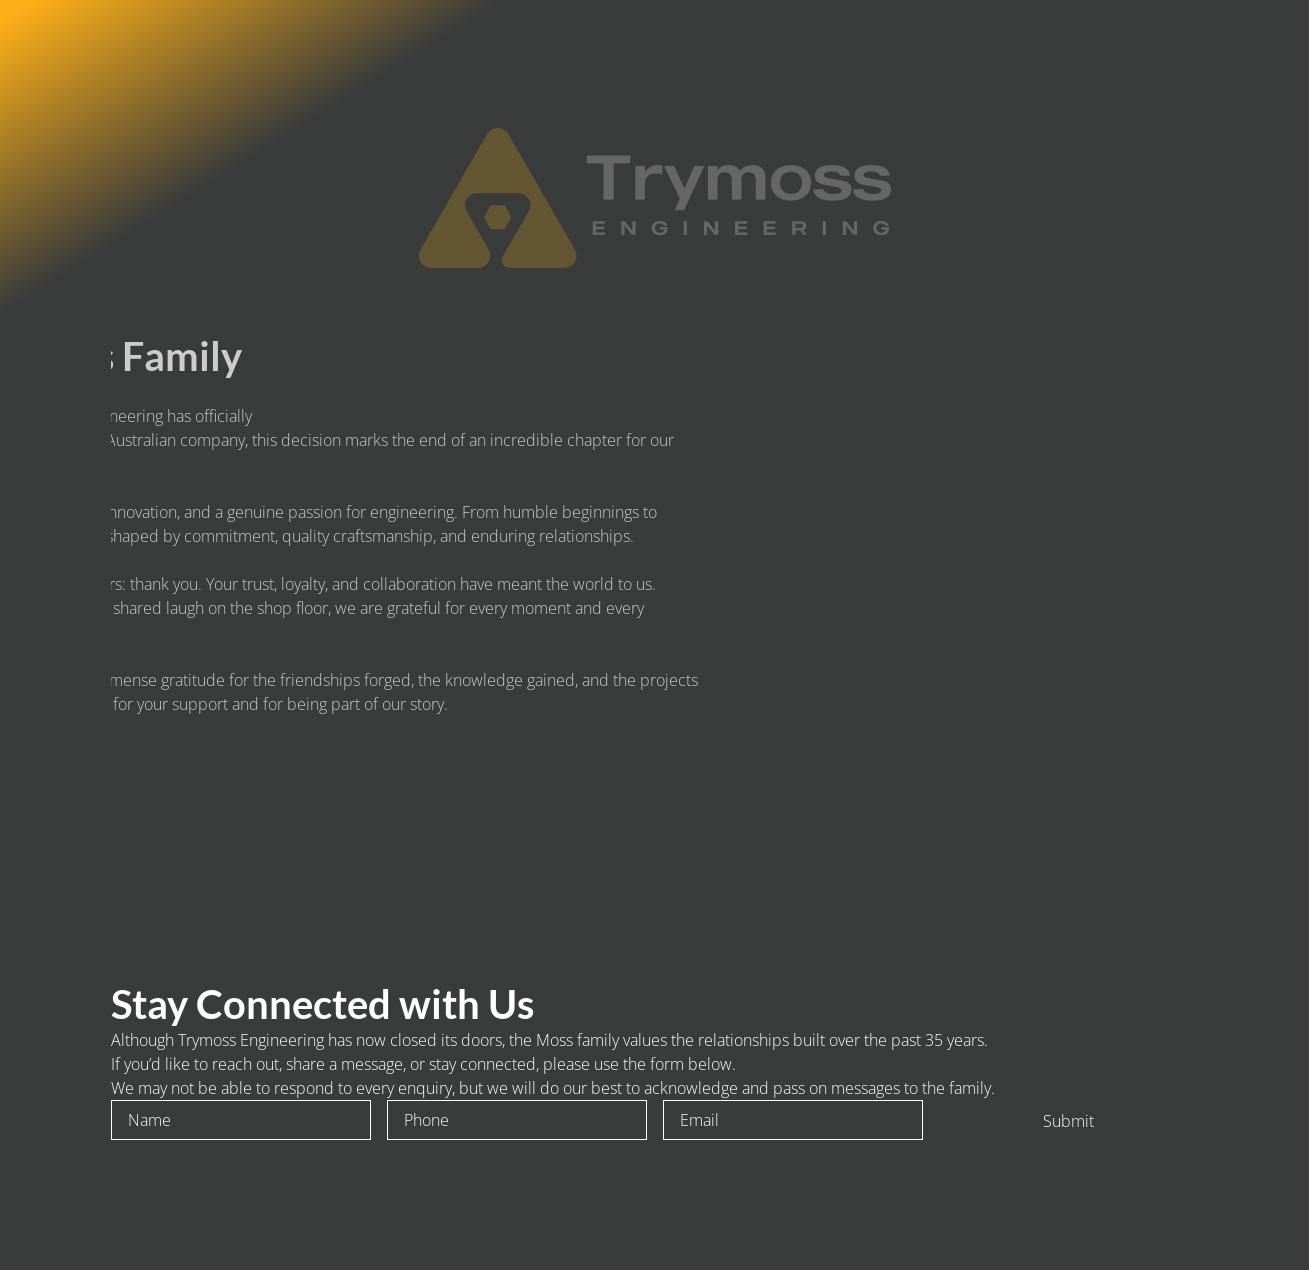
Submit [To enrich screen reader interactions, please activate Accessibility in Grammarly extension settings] (1068, 1121)
